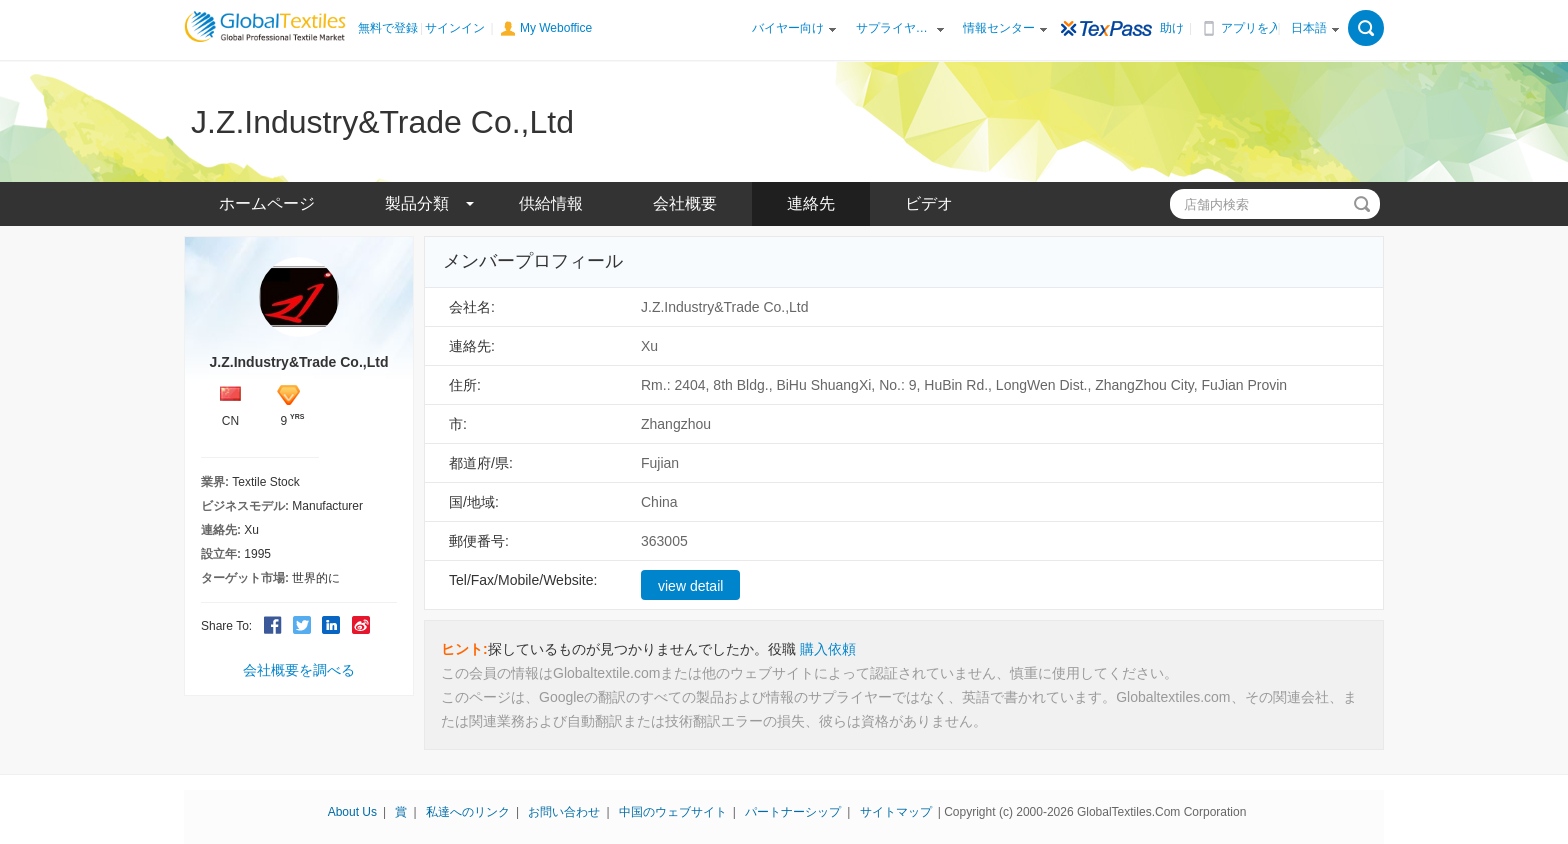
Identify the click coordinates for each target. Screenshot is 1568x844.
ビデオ (929, 203)
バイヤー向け (788, 28)
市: (458, 424)
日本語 (1309, 28)
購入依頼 (828, 649)
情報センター (999, 28)
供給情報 (551, 203)
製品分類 (417, 203)
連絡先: (472, 346)
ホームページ (267, 203)
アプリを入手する (1259, 28)
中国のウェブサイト (673, 812)
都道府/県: (481, 463)
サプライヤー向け (894, 28)
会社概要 (685, 203)
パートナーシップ (793, 812)
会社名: (472, 307)
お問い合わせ (564, 812)
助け (1172, 28)
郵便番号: (479, 541)
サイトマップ (896, 812)
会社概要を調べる (299, 670)
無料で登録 (388, 28)
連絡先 (811, 203)
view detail (690, 586)
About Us (352, 812)
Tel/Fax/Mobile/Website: (523, 580)
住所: (465, 385)
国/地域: (474, 502)
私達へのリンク (468, 812)
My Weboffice (556, 28)
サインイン (455, 28)
